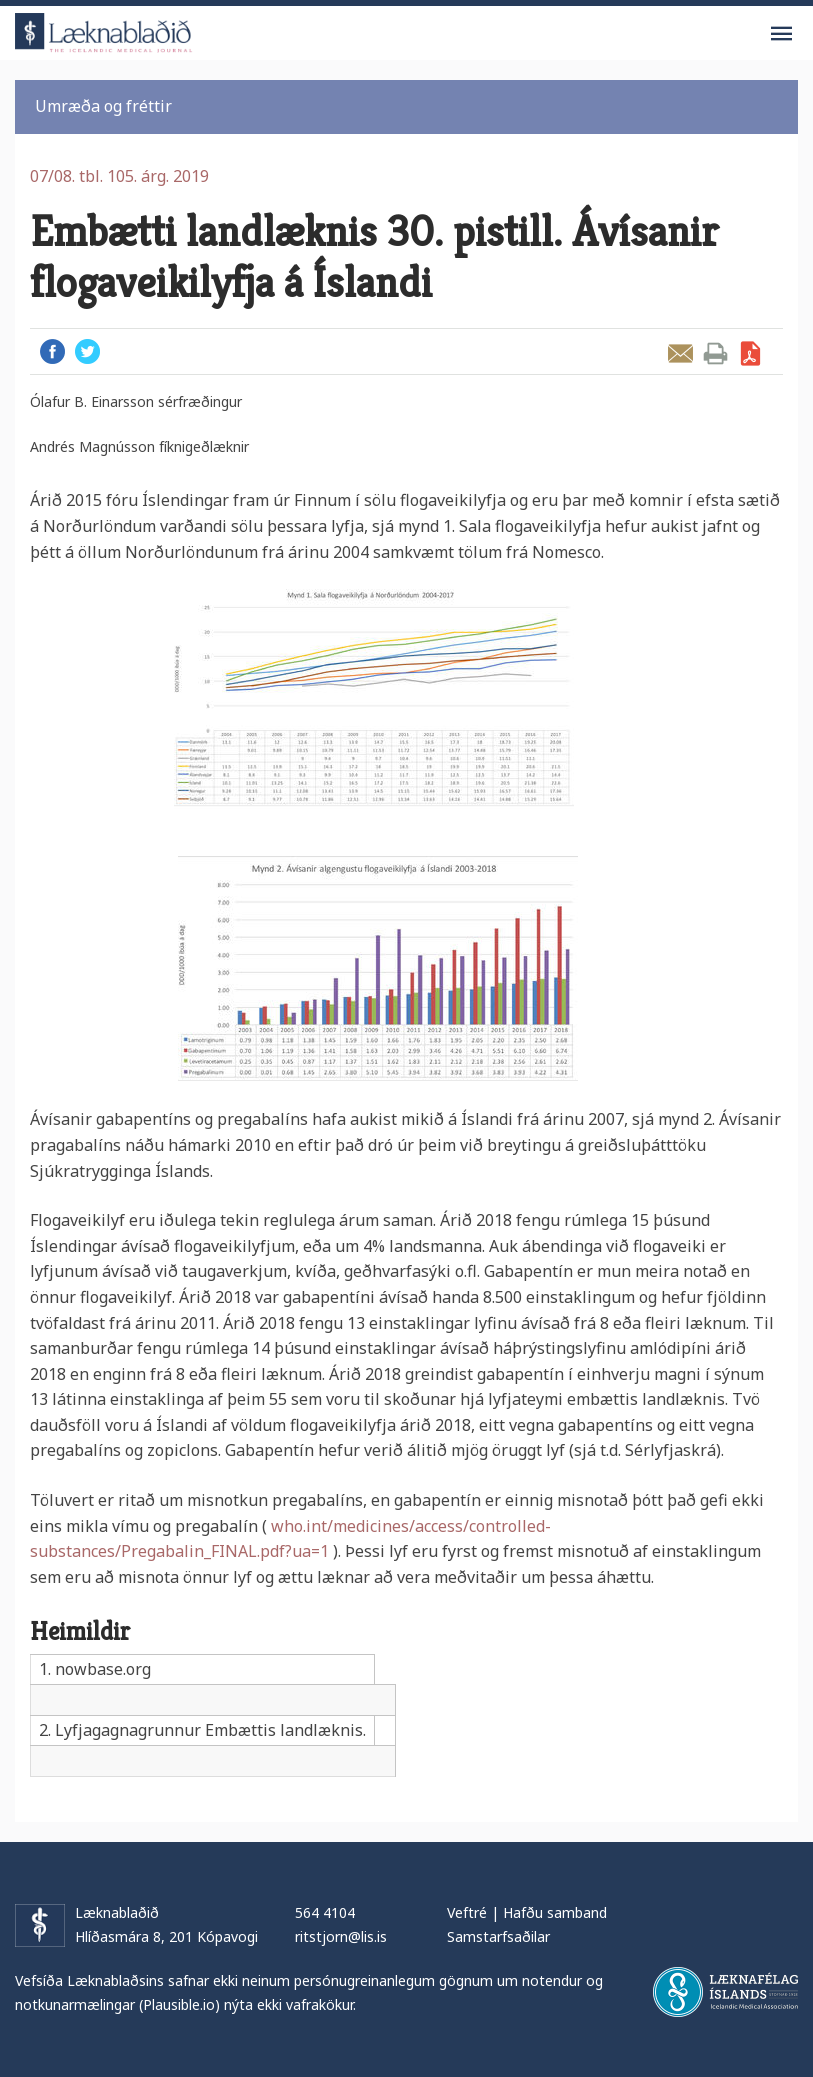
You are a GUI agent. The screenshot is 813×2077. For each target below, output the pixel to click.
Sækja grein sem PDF (750, 353)
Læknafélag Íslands (725, 1992)
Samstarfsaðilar (498, 1936)
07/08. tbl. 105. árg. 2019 (119, 176)
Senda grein (680, 353)
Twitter (87, 351)
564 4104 (325, 1912)
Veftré (467, 1912)
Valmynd (781, 34)
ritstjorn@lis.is (341, 1936)
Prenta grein (715, 353)
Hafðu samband (555, 1912)
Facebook (52, 351)
